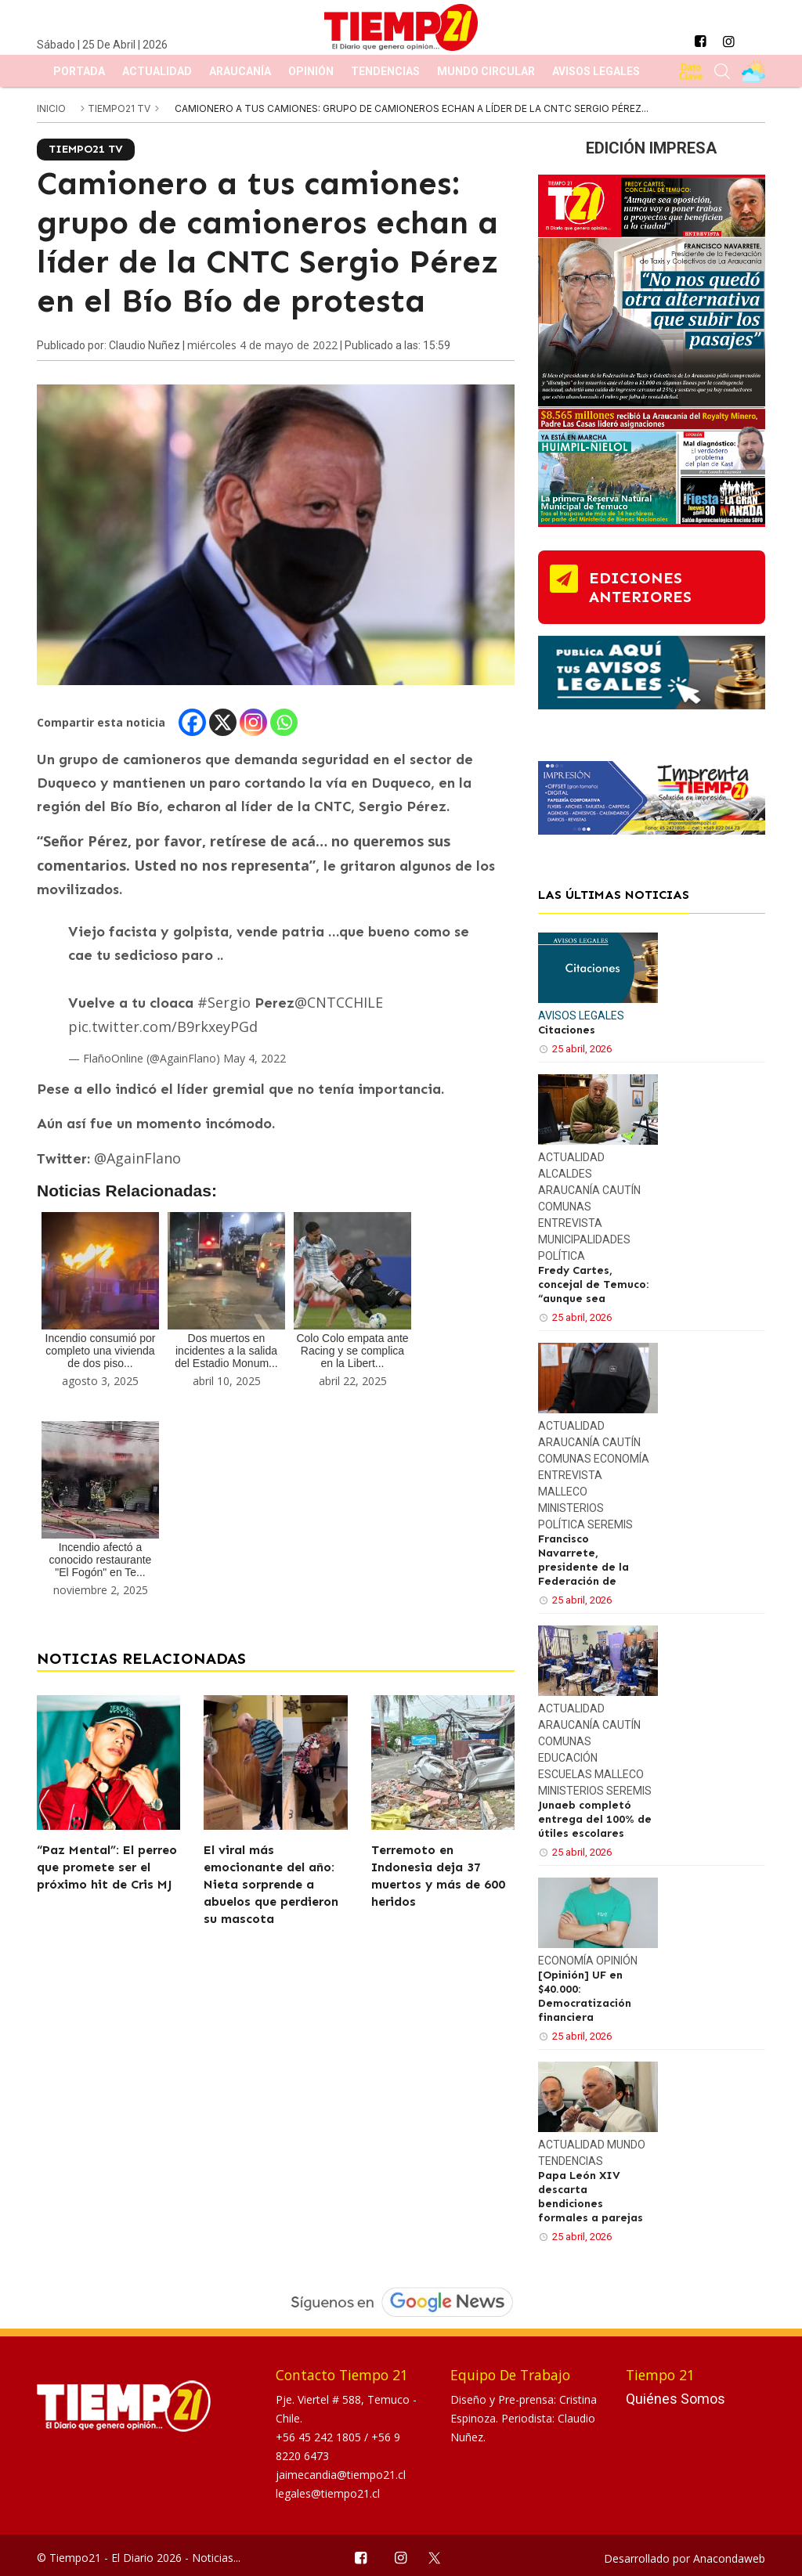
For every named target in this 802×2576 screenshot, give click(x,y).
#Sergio (224, 1002)
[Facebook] (192, 722)
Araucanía (240, 71)
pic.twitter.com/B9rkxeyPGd (163, 1026)
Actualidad (157, 71)
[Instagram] (253, 722)
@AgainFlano (137, 1158)
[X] (223, 722)
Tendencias (385, 71)
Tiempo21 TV (120, 108)
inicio (51, 108)
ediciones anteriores (640, 587)
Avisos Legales (596, 71)
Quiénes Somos (675, 2398)
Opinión (311, 71)
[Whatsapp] (284, 722)
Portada (79, 71)
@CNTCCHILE (338, 1002)
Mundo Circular (486, 71)
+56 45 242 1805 (320, 2437)
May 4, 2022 (254, 1058)
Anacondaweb (729, 2558)
